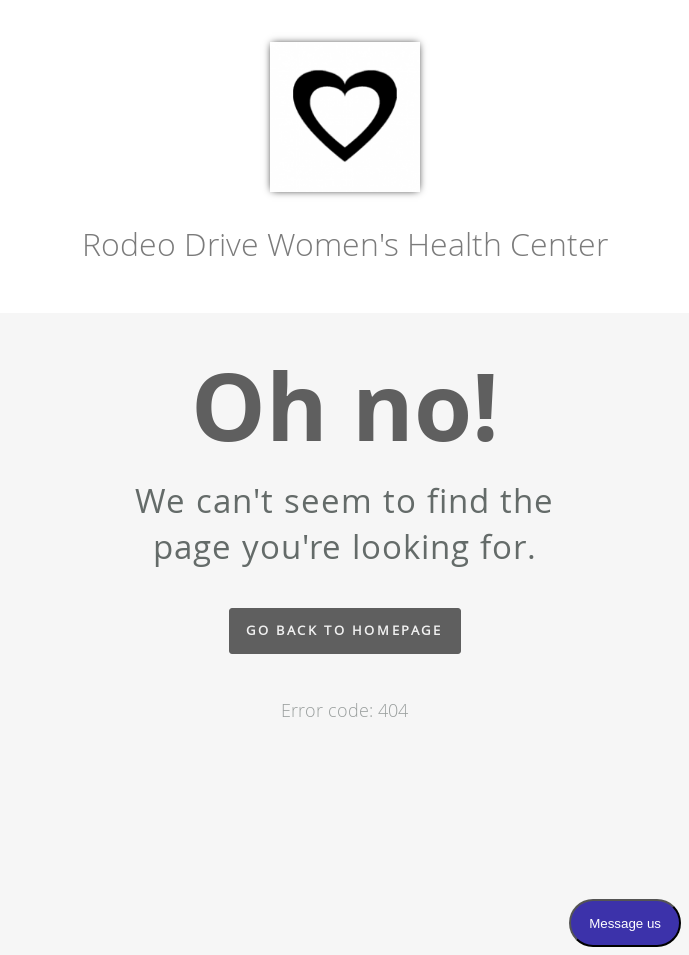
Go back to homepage (344, 630)
